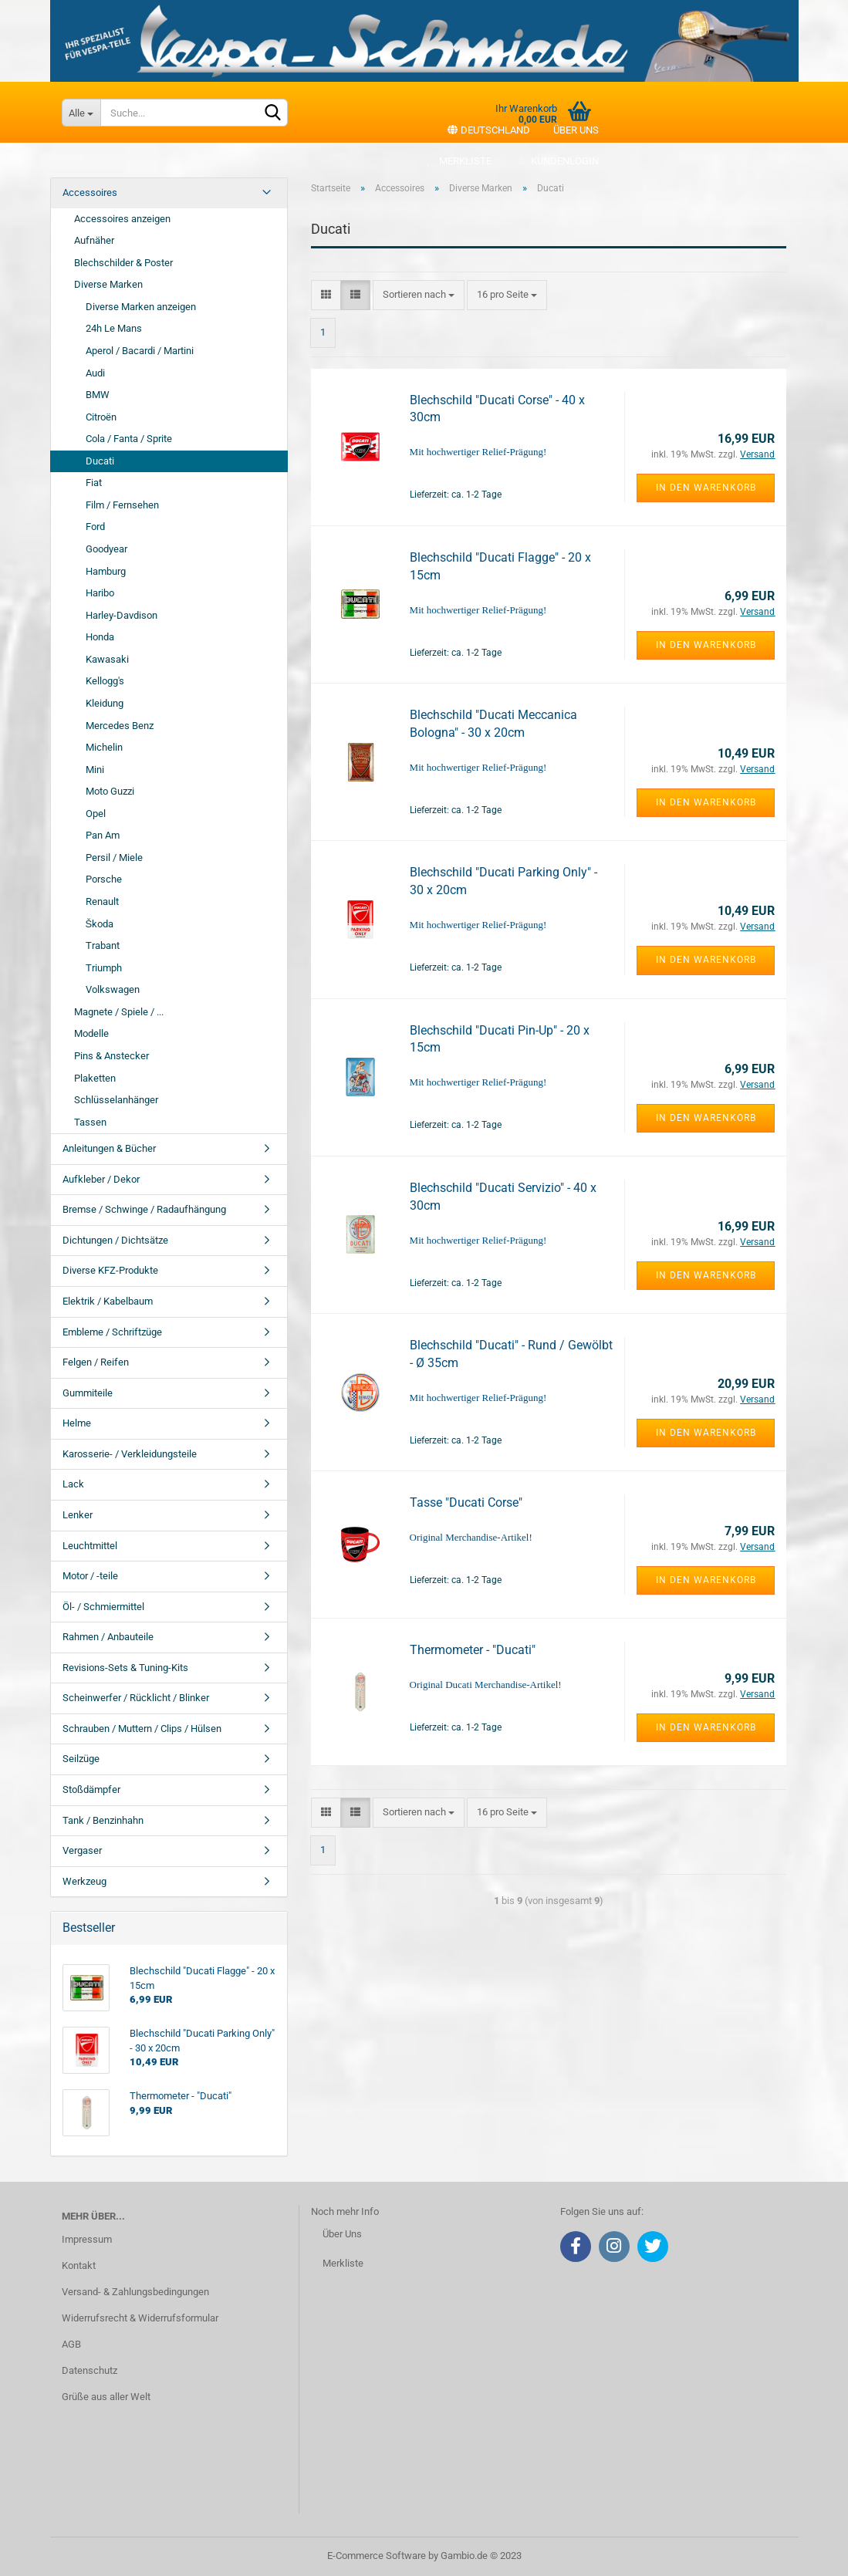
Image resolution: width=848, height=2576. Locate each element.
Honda (100, 637)
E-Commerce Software (376, 2555)
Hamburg (106, 571)
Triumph (104, 968)
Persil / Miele (114, 857)
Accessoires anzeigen (122, 219)
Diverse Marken (108, 284)
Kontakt (79, 2265)
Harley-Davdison (121, 615)
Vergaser (82, 1850)
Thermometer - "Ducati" (472, 1649)
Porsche (104, 879)
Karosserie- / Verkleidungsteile (130, 1454)
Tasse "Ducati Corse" (466, 1502)
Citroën (101, 417)
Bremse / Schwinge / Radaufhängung (144, 1209)
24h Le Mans (114, 328)
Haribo (100, 593)
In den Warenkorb (706, 487)
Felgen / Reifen (96, 1362)
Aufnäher (94, 240)
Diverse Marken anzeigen (141, 306)
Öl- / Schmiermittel (103, 1606)
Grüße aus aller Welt (106, 2396)
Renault (102, 901)
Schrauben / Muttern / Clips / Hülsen (142, 1728)
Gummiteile (88, 1393)
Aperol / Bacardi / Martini (140, 350)
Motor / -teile (90, 1576)
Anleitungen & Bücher (109, 1148)
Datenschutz (89, 2370)
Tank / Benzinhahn (103, 1820)
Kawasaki (107, 659)
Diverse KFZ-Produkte (110, 1270)
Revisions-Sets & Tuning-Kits (125, 1667)
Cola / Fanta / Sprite (129, 438)
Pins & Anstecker (111, 1056)
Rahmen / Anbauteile (108, 1636)
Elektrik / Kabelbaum (108, 1301)
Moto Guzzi (110, 791)
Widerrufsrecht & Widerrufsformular (140, 2318)
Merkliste (457, 161)
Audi (95, 373)
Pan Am (103, 835)
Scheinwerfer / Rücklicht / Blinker (136, 1697)
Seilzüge (81, 1758)
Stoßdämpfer (91, 1789)
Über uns (576, 130)
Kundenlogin (557, 161)
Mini (95, 769)
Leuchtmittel (90, 1545)
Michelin (104, 747)
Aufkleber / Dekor (101, 1179)
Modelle (91, 1033)
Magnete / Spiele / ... (119, 1012)
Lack (73, 1484)
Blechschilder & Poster (123, 262)
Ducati (100, 461)
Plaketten (95, 1078)
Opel (96, 813)
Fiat (94, 482)
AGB (71, 2344)
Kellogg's (105, 681)
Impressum (87, 2239)
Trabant (103, 945)
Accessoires (90, 192)
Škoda (100, 924)
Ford (95, 526)
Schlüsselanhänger (116, 1100)
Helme (77, 1423)
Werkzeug (84, 1881)
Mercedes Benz (120, 725)
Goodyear (106, 549)
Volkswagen (113, 989)
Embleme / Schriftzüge (112, 1332)
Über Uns (342, 2234)
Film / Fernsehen (122, 505)
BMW (98, 394)
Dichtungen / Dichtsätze (115, 1240)
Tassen (90, 1122)
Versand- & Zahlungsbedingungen (135, 2291)
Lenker (78, 1515)
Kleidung (104, 703)
